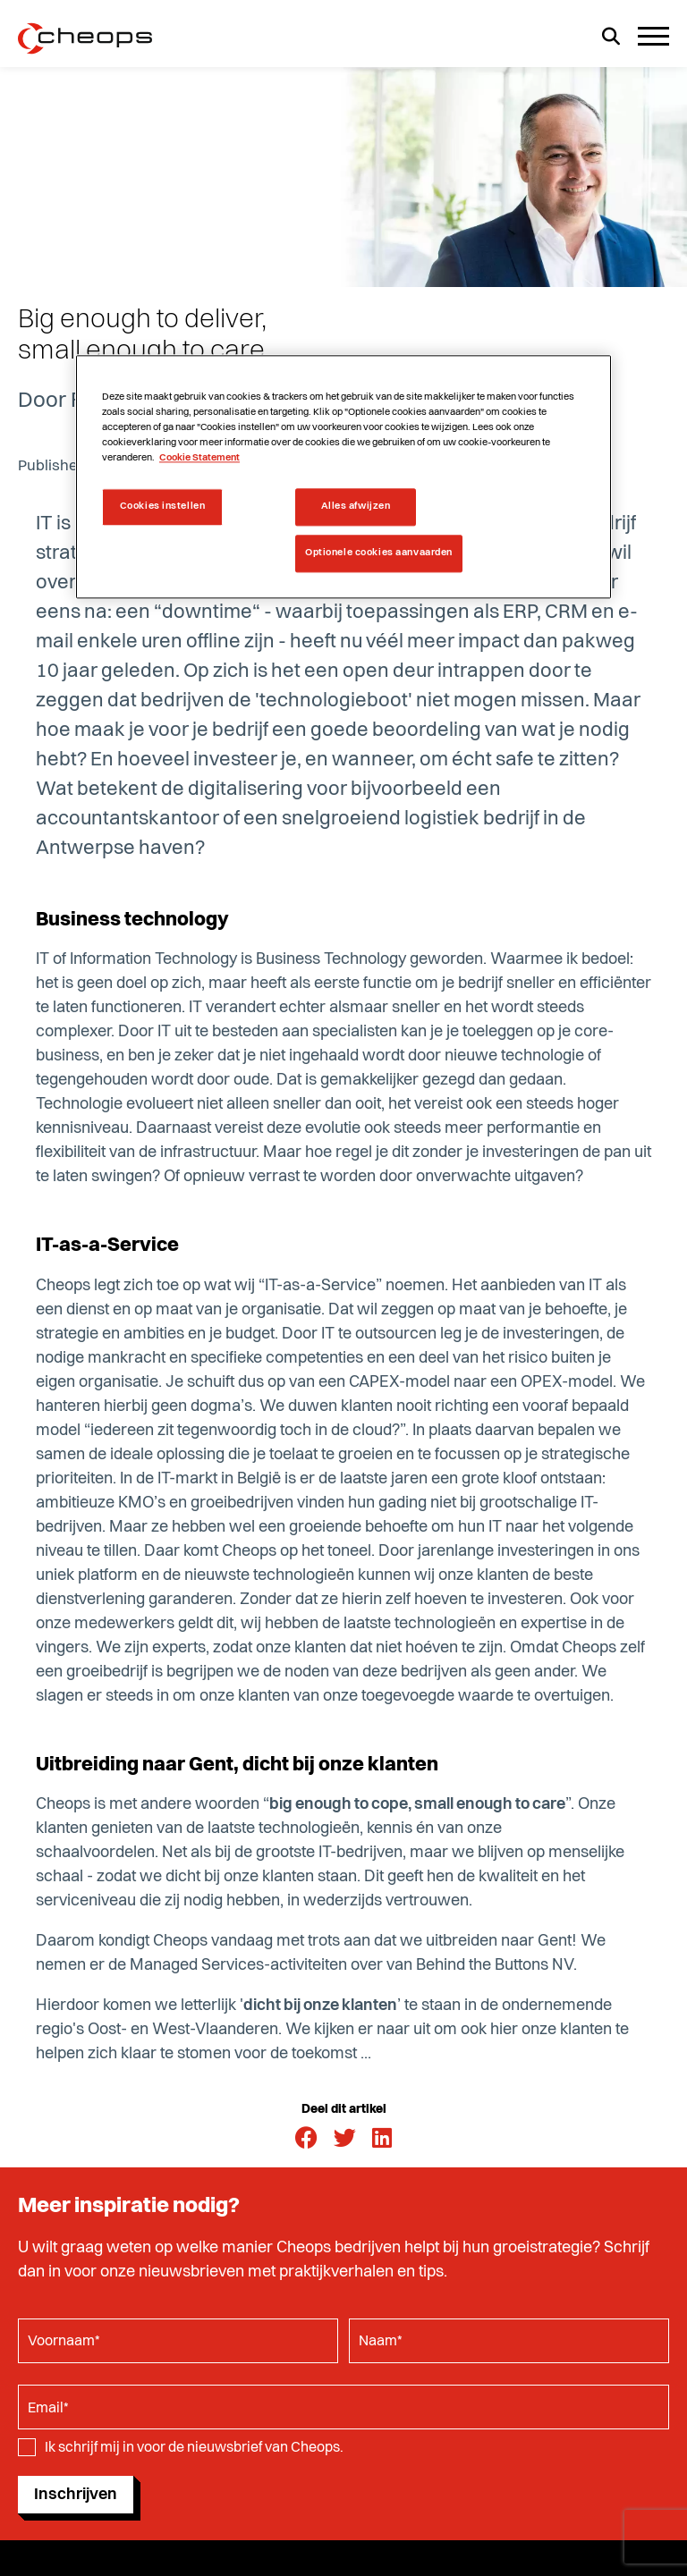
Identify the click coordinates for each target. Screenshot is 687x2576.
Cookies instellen (163, 507)
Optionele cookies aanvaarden (379, 553)
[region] (343, 477)
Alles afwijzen (356, 507)
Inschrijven (75, 2495)
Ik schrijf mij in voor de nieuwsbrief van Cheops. (194, 2448)
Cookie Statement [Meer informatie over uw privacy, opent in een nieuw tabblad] (199, 458)
